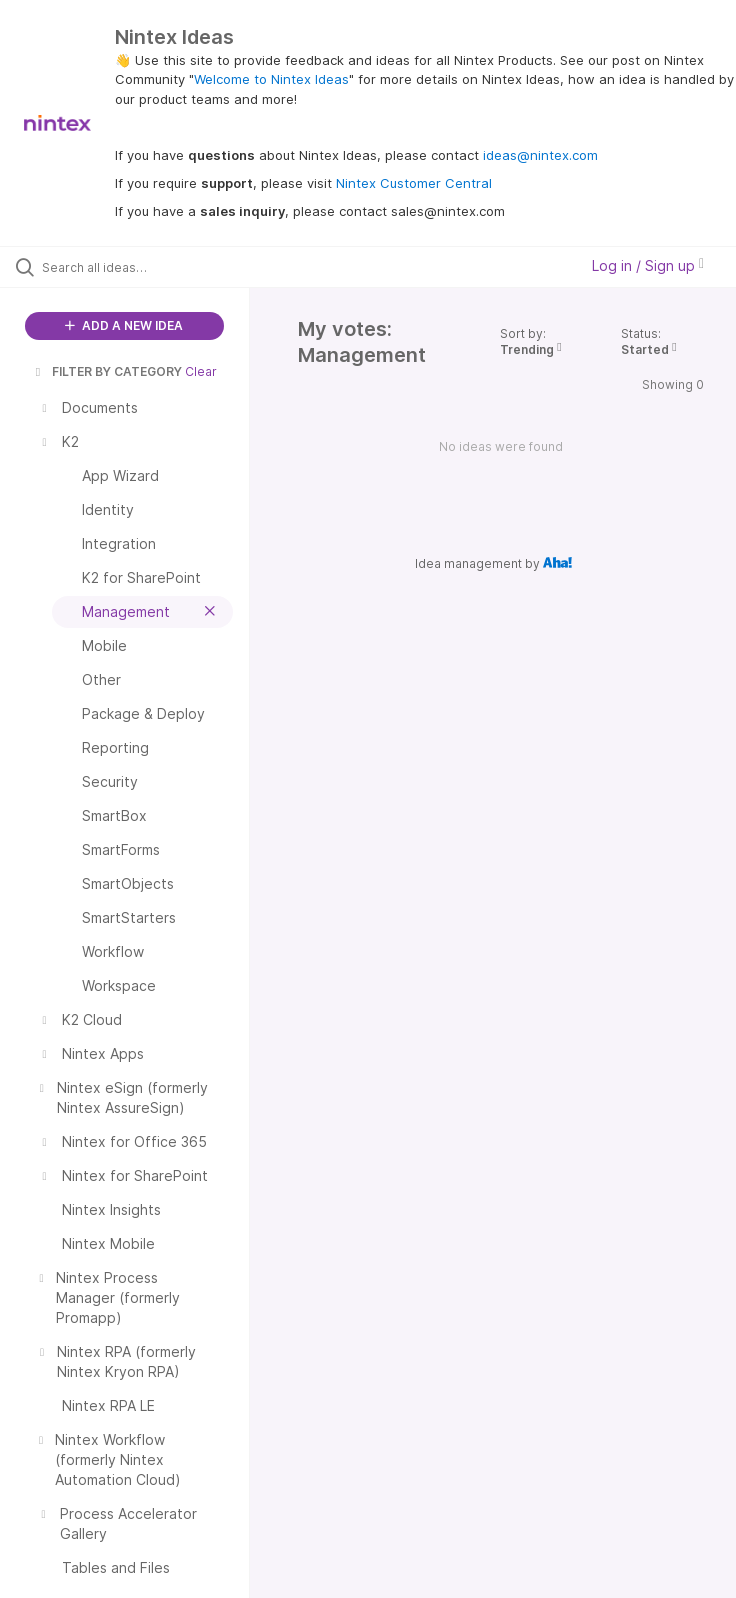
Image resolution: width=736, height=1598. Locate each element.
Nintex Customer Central (414, 183)
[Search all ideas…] (135, 267)
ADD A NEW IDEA (124, 325)
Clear (201, 371)
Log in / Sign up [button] (648, 265)
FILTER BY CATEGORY (107, 371)
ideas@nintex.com (540, 155)
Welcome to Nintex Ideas (271, 79)
